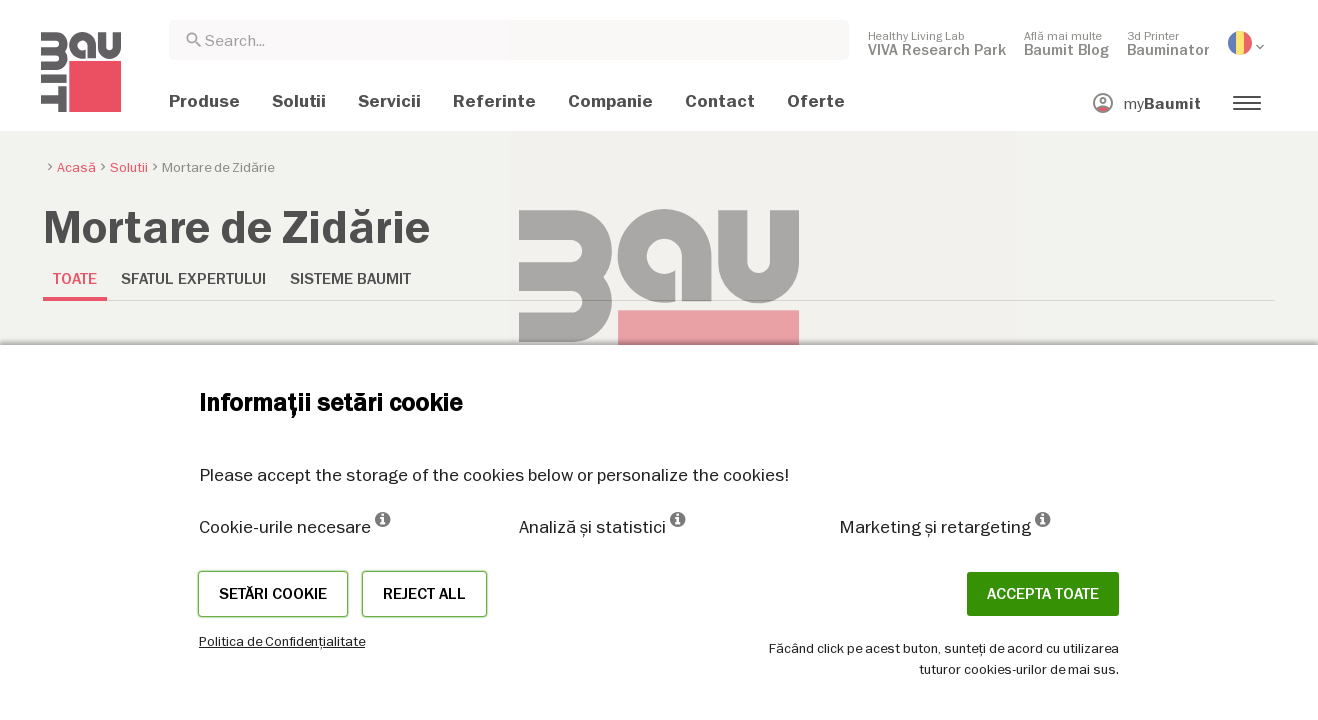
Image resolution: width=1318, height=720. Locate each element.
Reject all (424, 594)
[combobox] (509, 40)
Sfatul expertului (193, 279)
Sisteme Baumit (350, 279)
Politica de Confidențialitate (282, 641)
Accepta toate (1043, 594)
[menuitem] (937, 43)
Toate (75, 279)
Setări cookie (273, 594)
